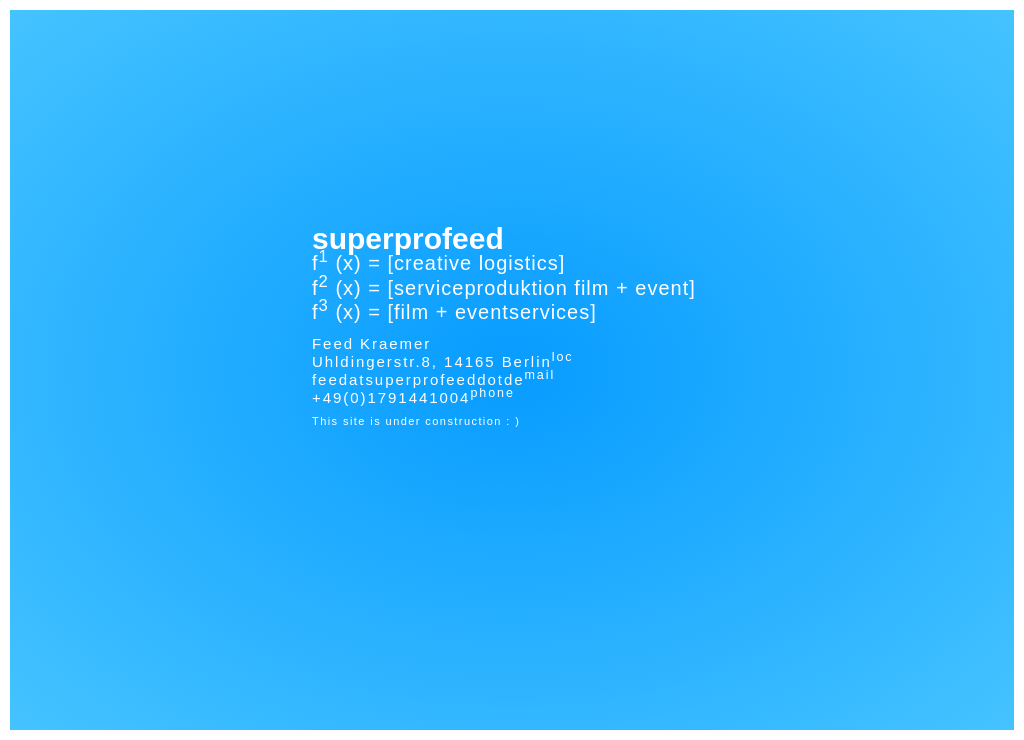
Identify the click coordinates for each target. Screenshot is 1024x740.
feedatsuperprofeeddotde (418, 379)
